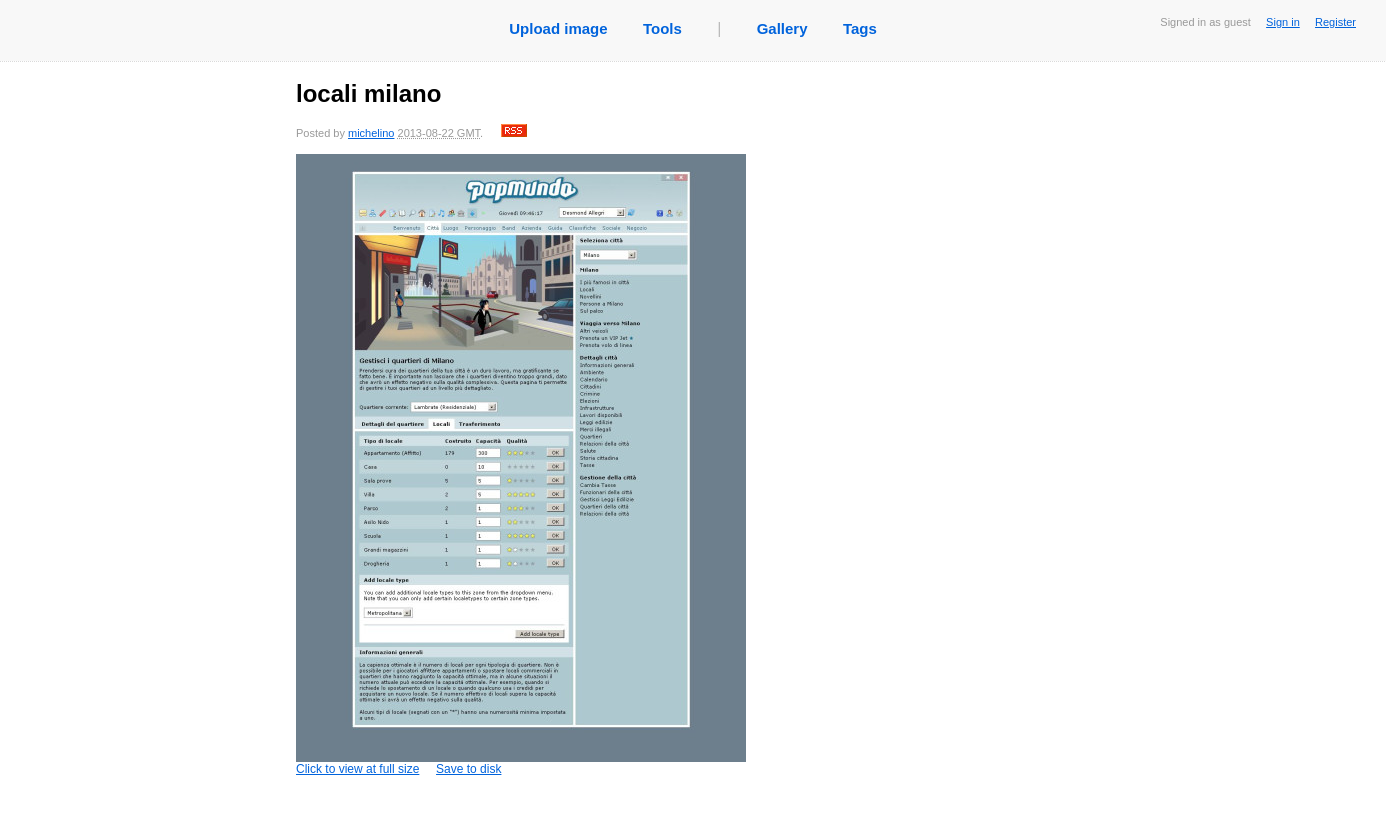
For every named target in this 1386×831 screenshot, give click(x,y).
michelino (371, 133)
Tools (662, 28)
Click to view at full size (521, 465)
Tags (860, 28)
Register (1335, 22)
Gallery (782, 28)
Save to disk (468, 769)
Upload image (558, 28)
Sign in (1283, 22)
